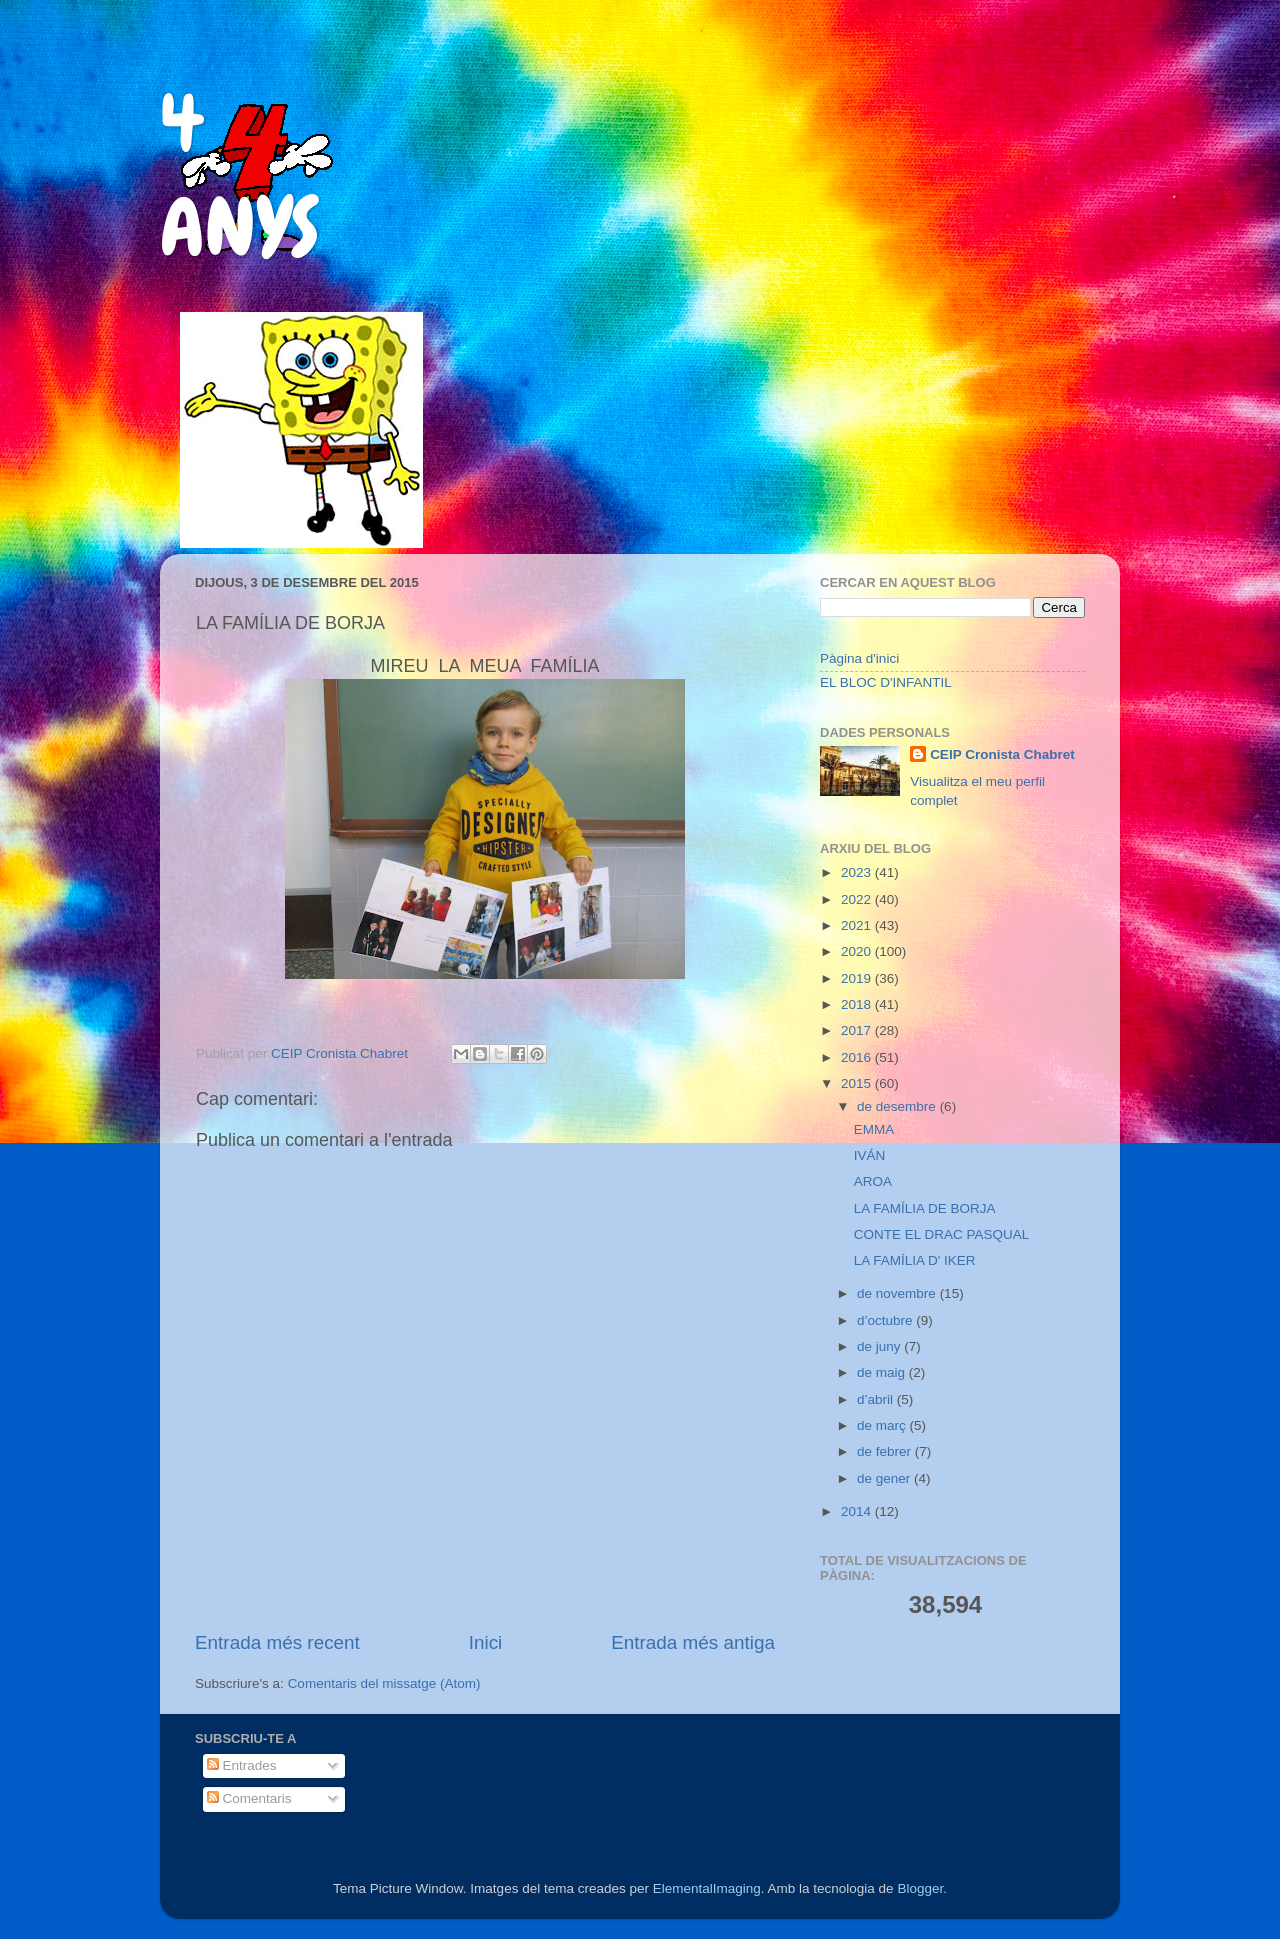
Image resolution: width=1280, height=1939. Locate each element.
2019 (858, 978)
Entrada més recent (277, 1642)
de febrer (886, 1451)
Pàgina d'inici (859, 658)
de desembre (898, 1106)
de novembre (898, 1293)
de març (883, 1425)
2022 (858, 899)
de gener (885, 1478)
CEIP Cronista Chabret (1002, 754)
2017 (858, 1030)
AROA (873, 1181)
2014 (858, 1511)
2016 (858, 1057)
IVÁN (870, 1155)
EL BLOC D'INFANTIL (886, 682)
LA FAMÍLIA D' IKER (915, 1260)
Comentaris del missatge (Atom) (384, 1683)
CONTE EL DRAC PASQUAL (942, 1234)
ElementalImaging (707, 1888)
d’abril (877, 1399)
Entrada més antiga (693, 1642)
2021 (858, 925)
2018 (858, 1004)
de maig (883, 1372)
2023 (858, 872)
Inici (486, 1642)
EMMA (874, 1129)
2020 (858, 951)
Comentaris (249, 1798)
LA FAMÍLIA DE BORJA (925, 1208)
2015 (858, 1083)
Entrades (242, 1765)
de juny (880, 1346)
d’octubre (886, 1320)
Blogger (920, 1888)
